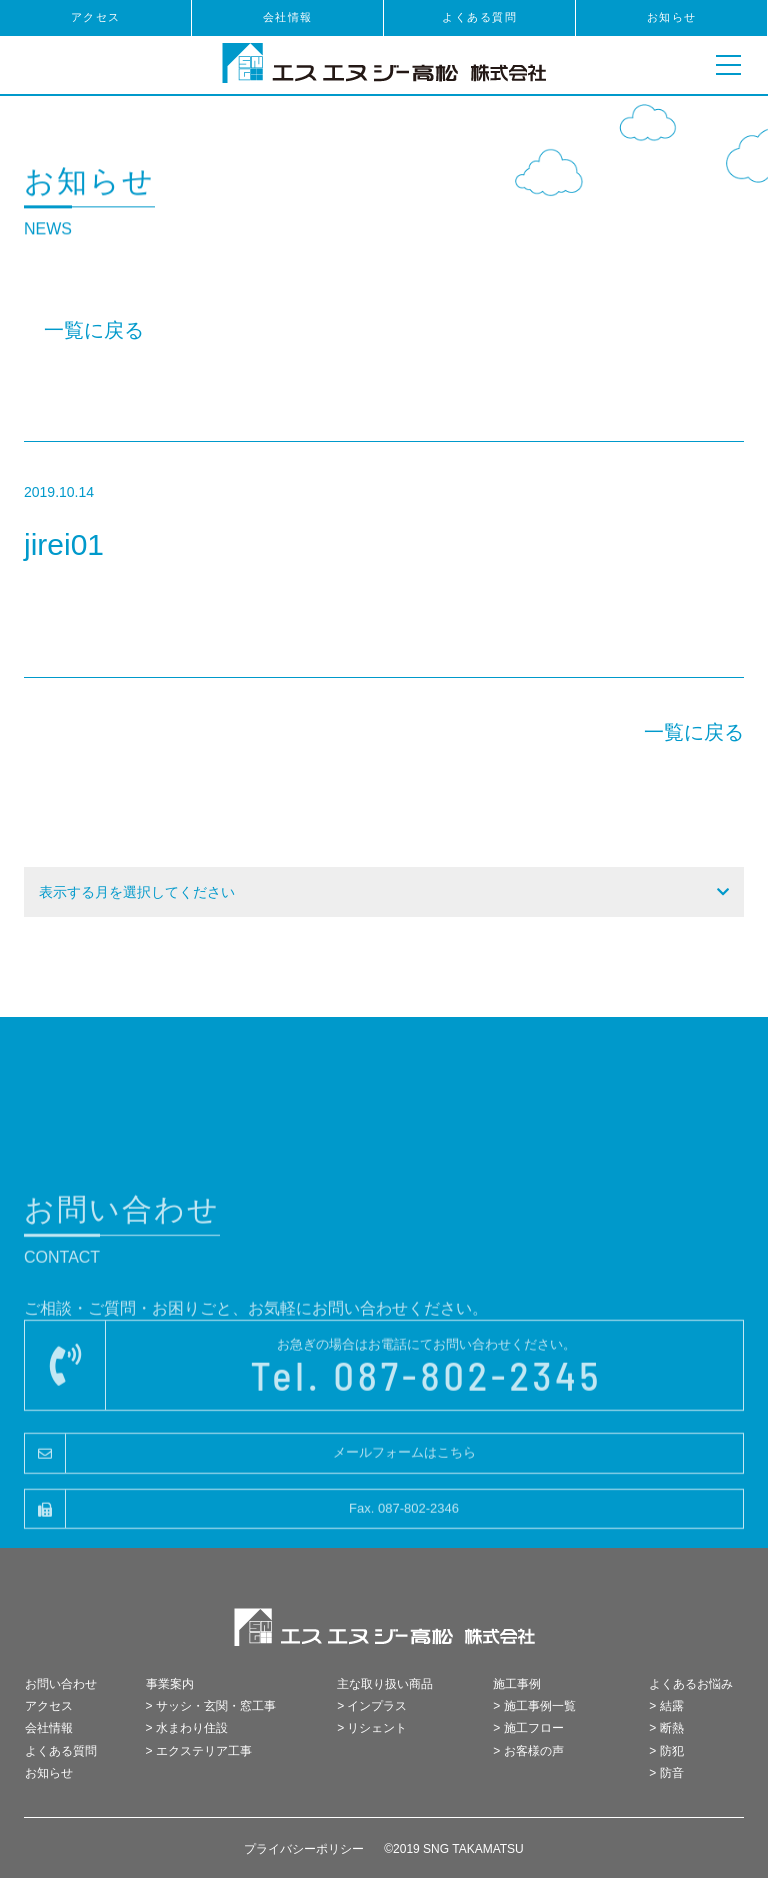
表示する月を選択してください (137, 892)
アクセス (96, 17)
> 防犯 (666, 1751)
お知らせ (672, 17)
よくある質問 (479, 17)
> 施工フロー (528, 1728)
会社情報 (288, 17)
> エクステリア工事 (199, 1751)
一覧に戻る (94, 330)
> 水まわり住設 (187, 1728)
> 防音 (666, 1773)
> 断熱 (666, 1728)
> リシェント (372, 1728)
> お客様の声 (528, 1751)
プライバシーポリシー (304, 1849)
